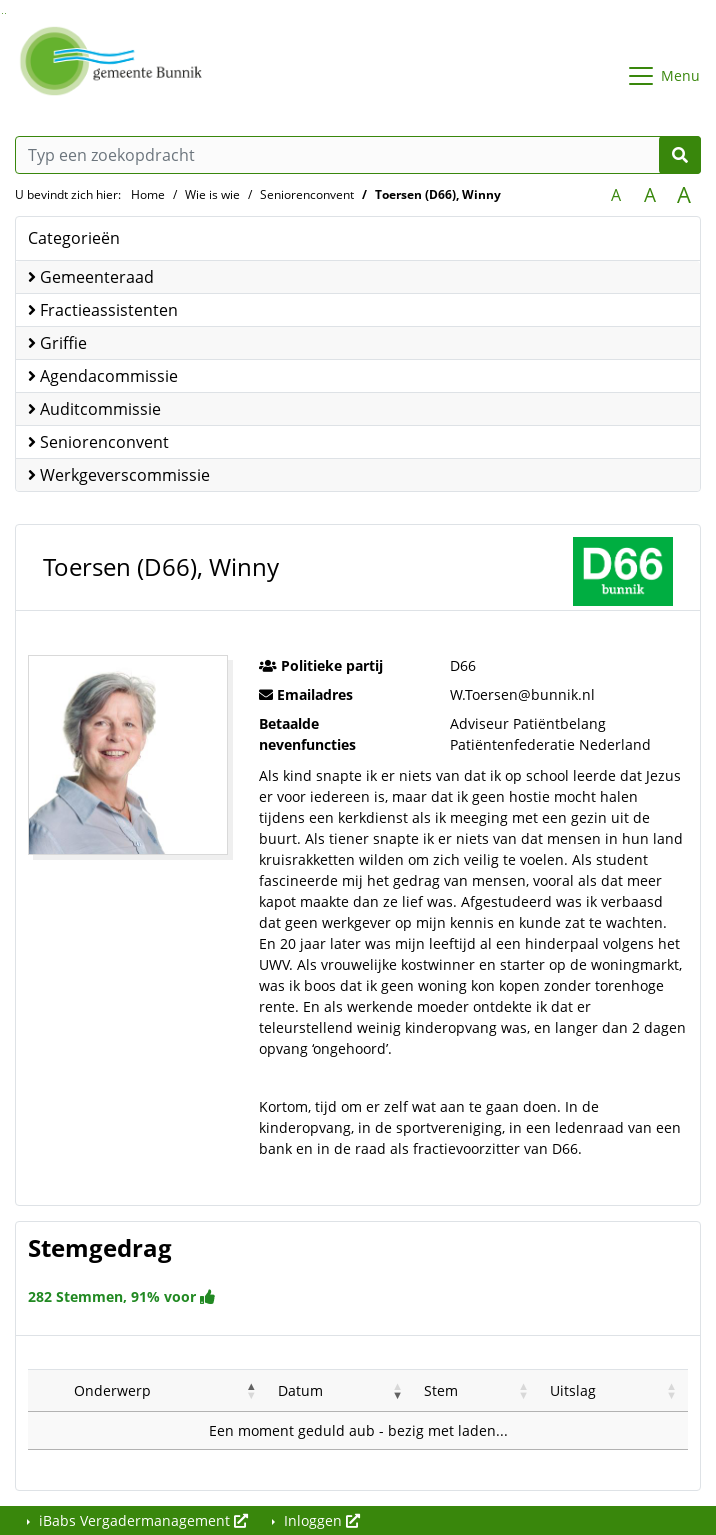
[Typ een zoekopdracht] (358, 155)
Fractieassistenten (103, 310)
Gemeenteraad (91, 277)
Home (148, 194)
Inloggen (320, 1520)
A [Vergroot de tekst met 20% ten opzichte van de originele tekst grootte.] (650, 195)
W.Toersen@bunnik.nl (522, 694)
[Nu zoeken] (680, 155)
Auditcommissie (94, 409)
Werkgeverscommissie (119, 475)
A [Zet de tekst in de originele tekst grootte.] (616, 195)
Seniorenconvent (307, 194)
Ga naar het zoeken (2, 13)
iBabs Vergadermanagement (141, 1520)
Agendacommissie (103, 376)
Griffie (57, 343)
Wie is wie (212, 194)
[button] (252, 1390)
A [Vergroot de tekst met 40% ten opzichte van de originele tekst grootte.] (684, 195)
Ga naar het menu (5, 13)
